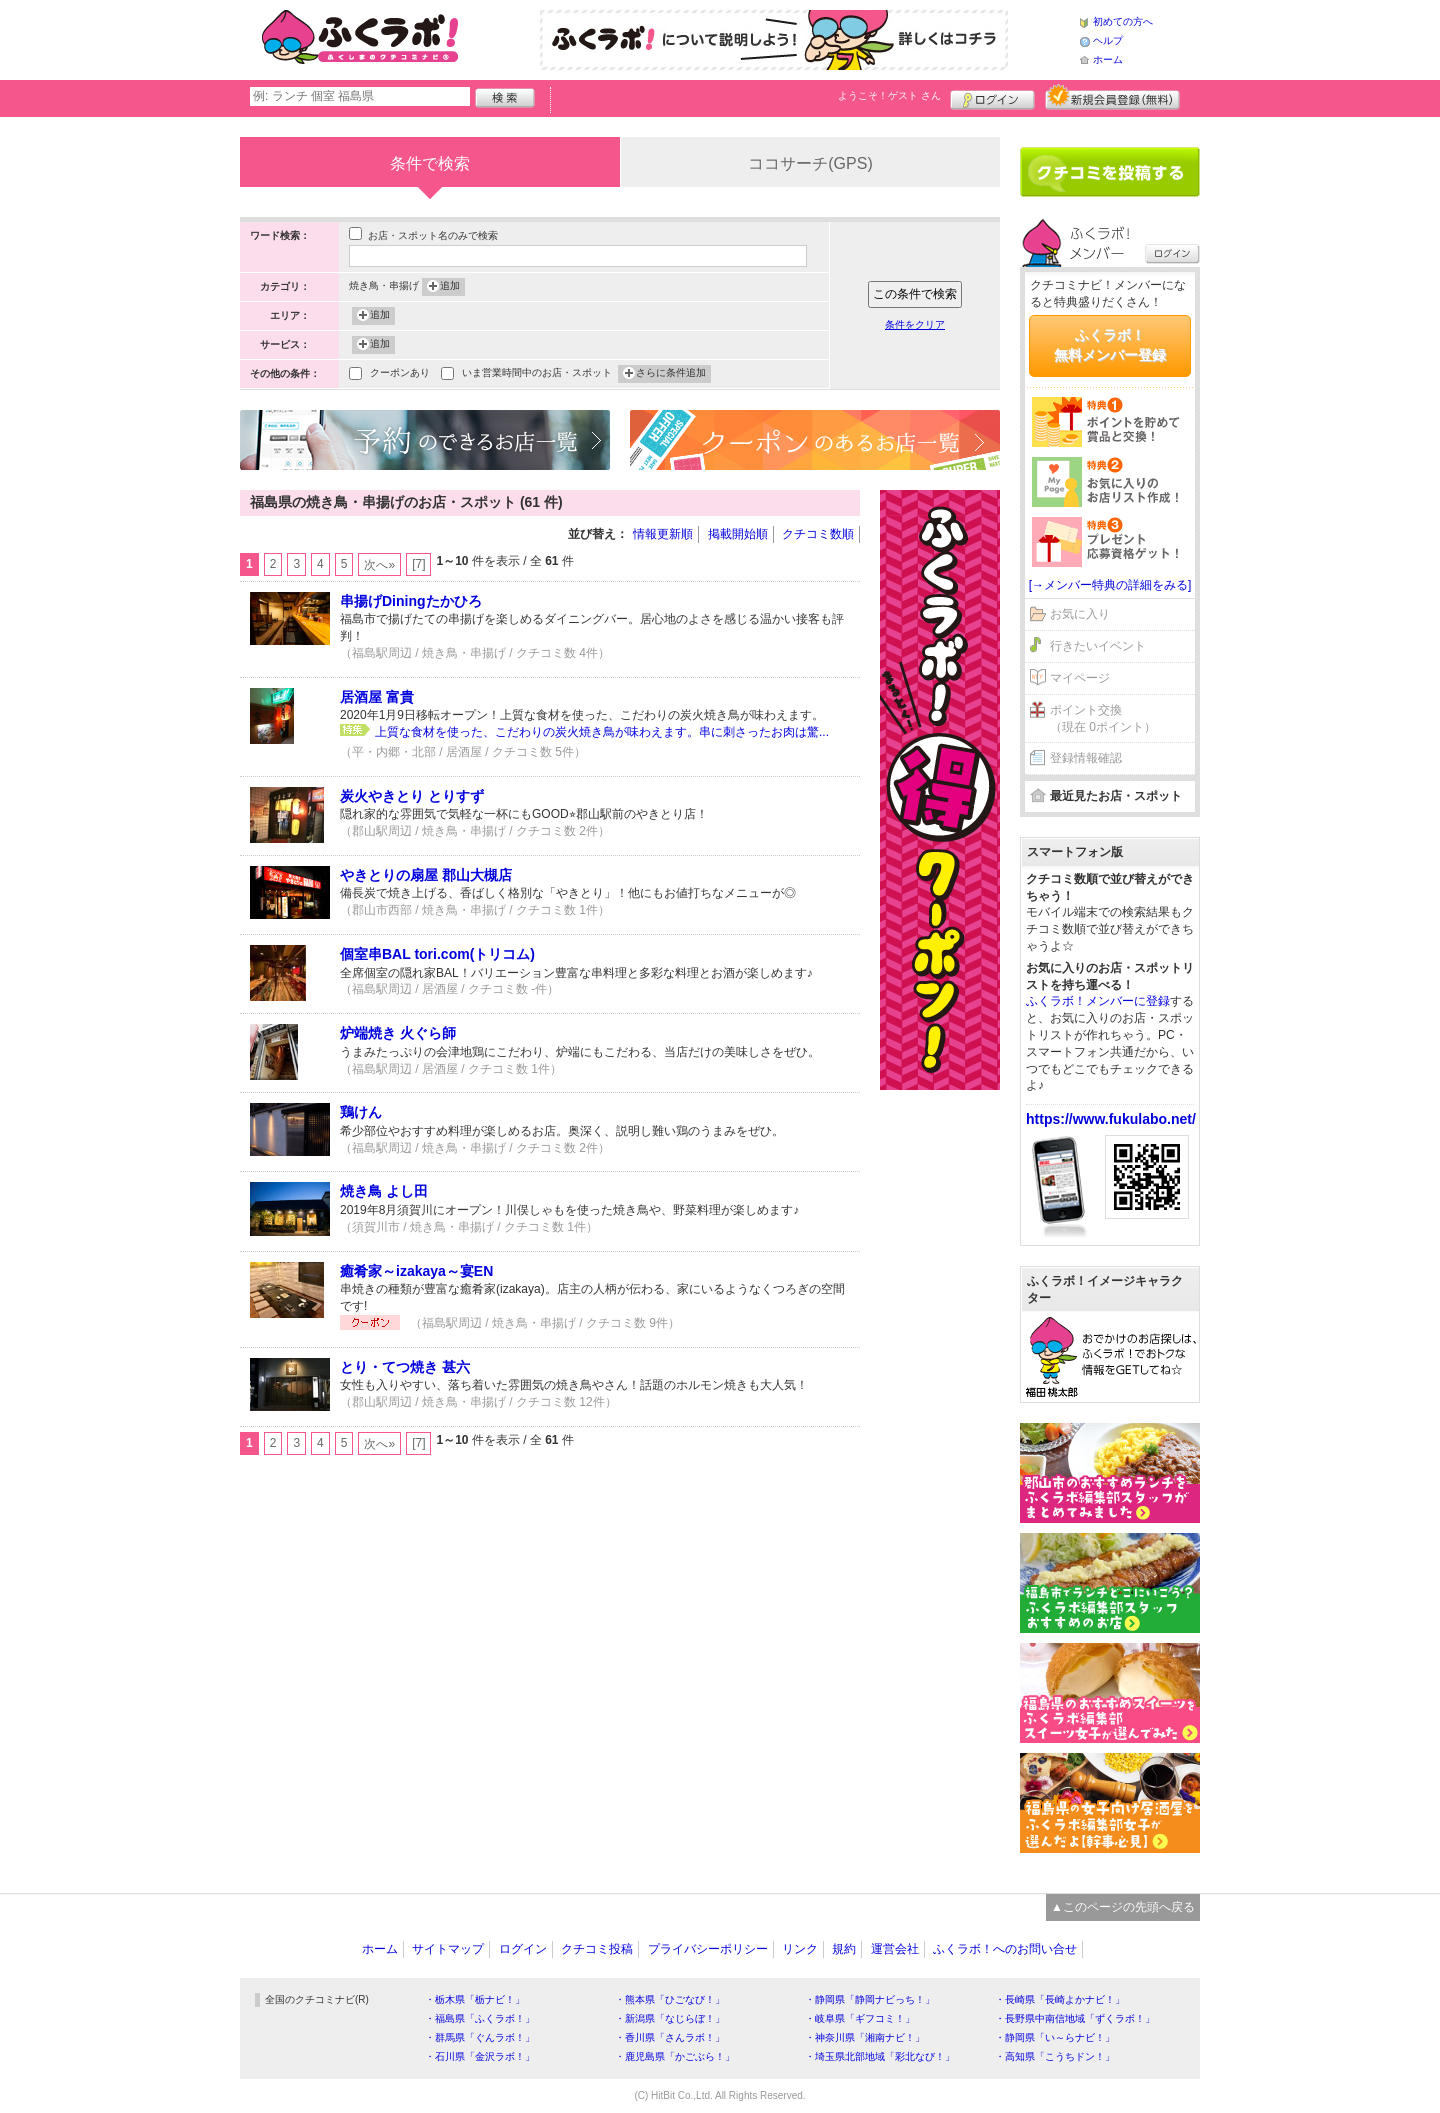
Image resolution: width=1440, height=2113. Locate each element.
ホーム (1108, 59)
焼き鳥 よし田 (384, 1191)
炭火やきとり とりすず (412, 796)
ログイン (992, 97)
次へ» (379, 565)
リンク (800, 1949)
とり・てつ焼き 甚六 (405, 1367)
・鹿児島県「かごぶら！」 (675, 2056)
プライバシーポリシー (708, 1949)
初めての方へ (1123, 21)
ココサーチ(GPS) (810, 163)
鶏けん (361, 1112)
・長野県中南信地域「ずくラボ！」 (1075, 2018)
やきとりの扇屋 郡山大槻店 (426, 875)
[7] (418, 564)
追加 (450, 287)
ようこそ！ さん (889, 95)
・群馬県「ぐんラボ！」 (480, 2037)
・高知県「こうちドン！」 (1055, 2056)
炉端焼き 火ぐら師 (398, 1033)
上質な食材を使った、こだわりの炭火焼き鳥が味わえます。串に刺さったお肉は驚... (602, 732)
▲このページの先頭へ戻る (1123, 1907)
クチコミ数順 (818, 534)
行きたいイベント (1098, 646)
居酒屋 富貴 (377, 697)
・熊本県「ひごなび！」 (670, 1999)
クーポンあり (400, 374)
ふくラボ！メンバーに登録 (1098, 1001)
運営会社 (895, 1949)
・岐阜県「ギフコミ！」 (860, 2018)
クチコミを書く (1110, 172)
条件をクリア (915, 324)
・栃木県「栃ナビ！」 (475, 1999)
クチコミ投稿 (597, 1949)
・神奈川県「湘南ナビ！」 (865, 2037)
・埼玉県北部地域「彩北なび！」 (880, 2056)
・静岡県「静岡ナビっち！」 (870, 1999)
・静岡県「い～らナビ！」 (1055, 2037)
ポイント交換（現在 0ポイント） (1103, 718)
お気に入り (1080, 614)
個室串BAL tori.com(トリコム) (437, 954)
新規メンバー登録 (1112, 97)
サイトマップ (448, 1949)
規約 (844, 1949)
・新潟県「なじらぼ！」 (670, 2018)
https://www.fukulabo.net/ (1111, 1119)
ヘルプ (1108, 40)
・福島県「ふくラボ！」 (480, 2018)
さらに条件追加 (671, 374)
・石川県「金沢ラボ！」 (480, 2056)
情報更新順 (663, 534)
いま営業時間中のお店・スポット (537, 374)
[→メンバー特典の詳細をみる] (1110, 585)
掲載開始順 (738, 534)
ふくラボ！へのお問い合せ (1005, 1949)
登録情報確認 (1086, 758)
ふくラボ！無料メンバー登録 (1110, 345)
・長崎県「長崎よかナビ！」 (1060, 1999)
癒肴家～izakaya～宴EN (416, 1271)
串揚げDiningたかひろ (411, 601)
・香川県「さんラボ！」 (670, 2037)
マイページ (1080, 678)
